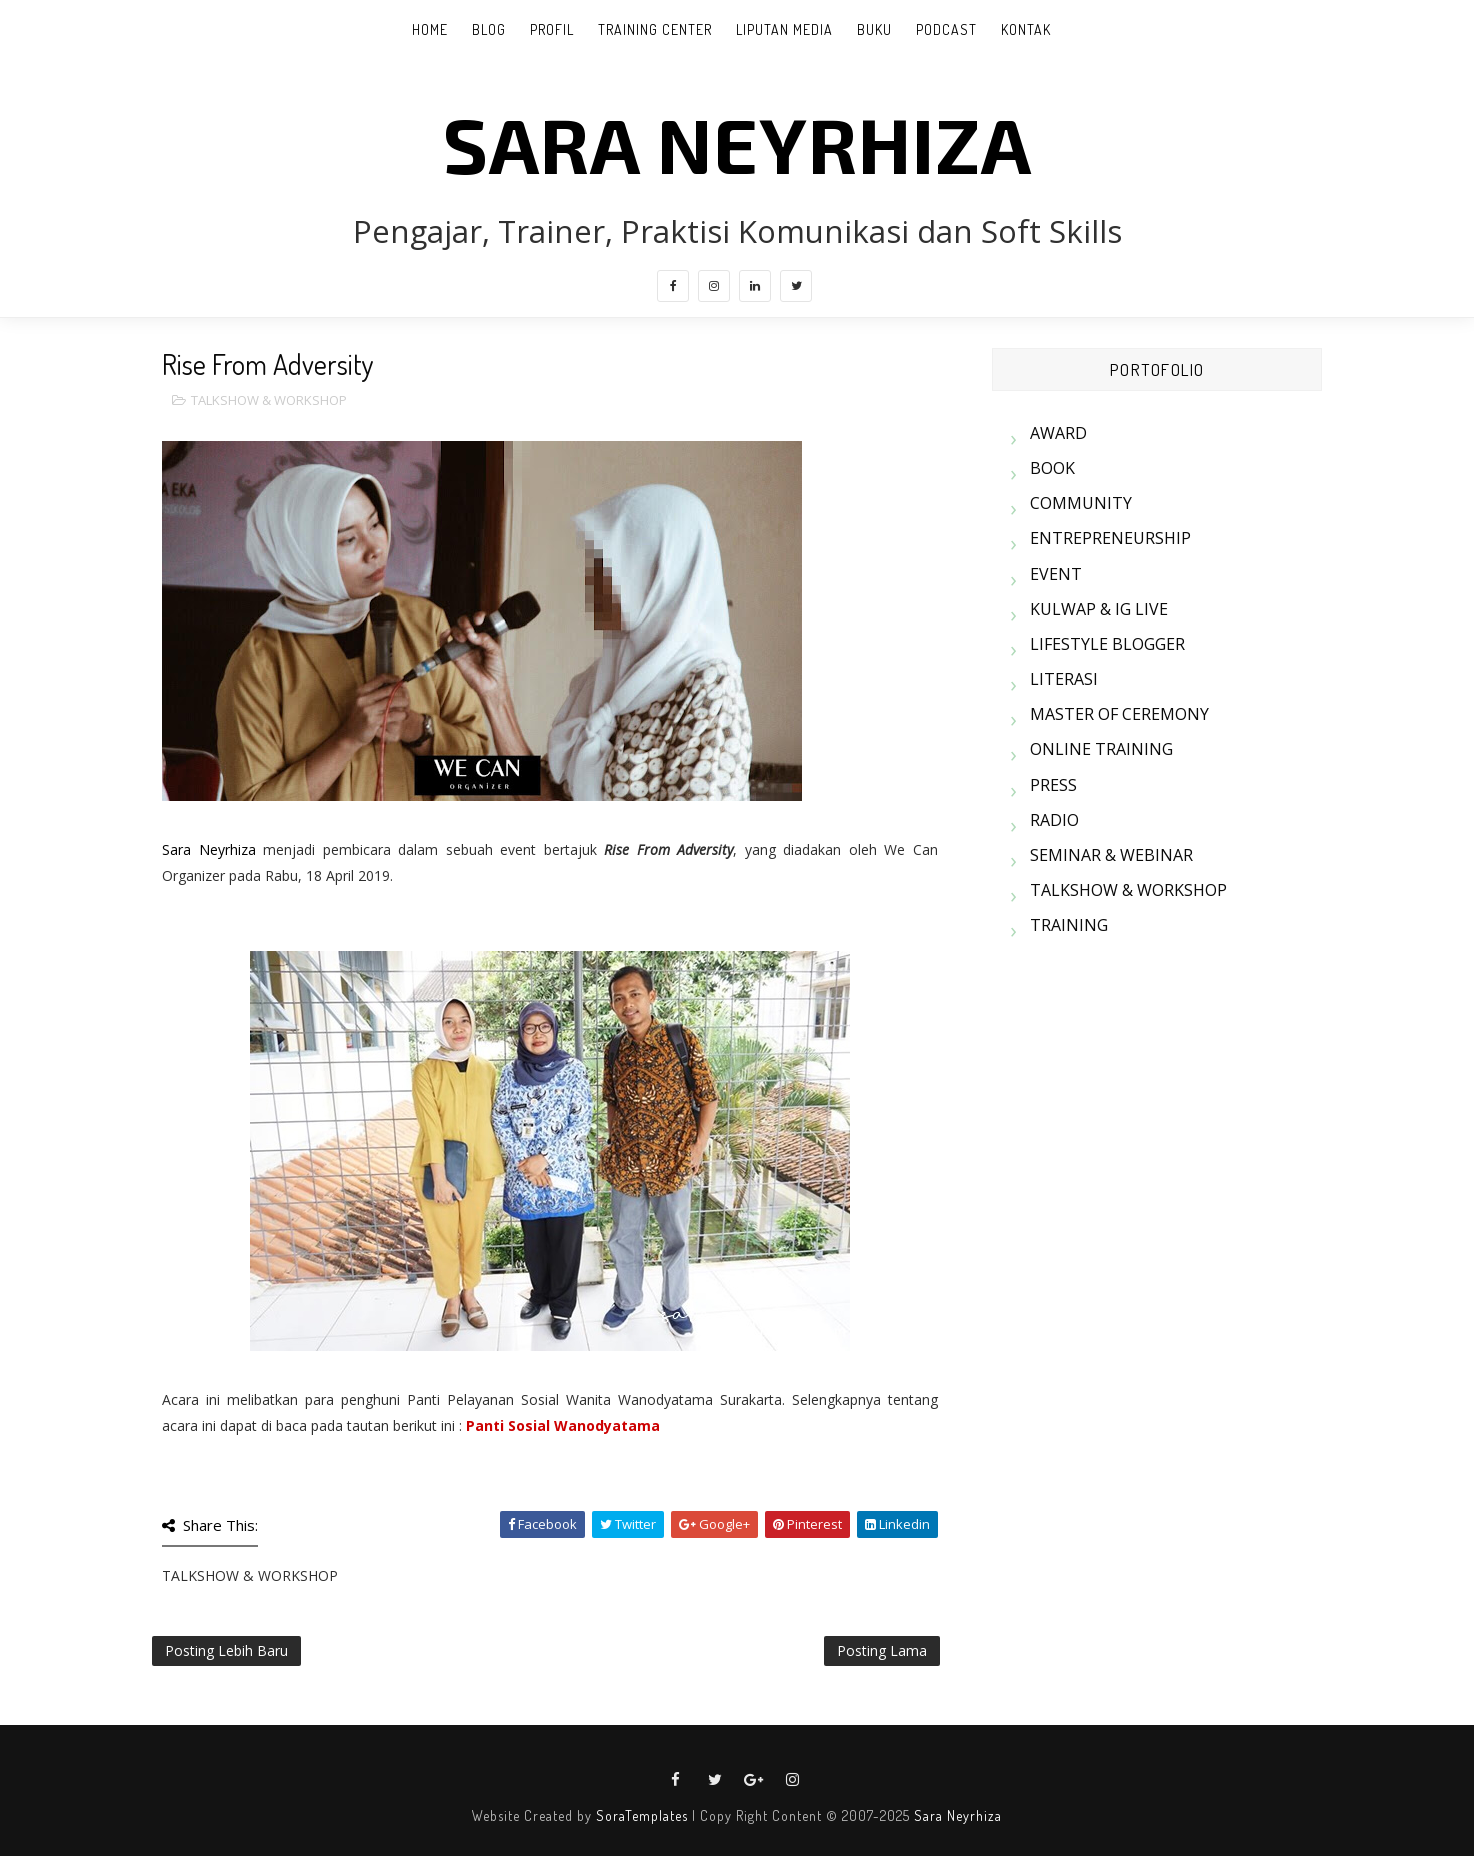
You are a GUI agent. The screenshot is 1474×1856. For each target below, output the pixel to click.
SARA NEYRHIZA (737, 143)
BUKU (874, 29)
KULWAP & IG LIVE (1099, 609)
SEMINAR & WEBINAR (1111, 855)
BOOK (1052, 468)
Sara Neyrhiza (209, 849)
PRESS (1053, 785)
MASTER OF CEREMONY (1119, 714)
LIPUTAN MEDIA (784, 29)
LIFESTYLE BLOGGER (1107, 644)
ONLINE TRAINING (1101, 749)
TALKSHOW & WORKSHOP (269, 400)
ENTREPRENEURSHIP (1110, 538)
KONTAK (1026, 29)
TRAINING (1069, 925)
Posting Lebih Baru (226, 1650)
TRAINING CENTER (655, 29)
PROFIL (552, 29)
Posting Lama (882, 1650)
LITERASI (1064, 679)
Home (430, 29)
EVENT (1056, 574)
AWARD (1058, 433)
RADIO (1054, 820)
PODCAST (946, 29)
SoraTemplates (642, 1815)
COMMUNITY (1081, 503)
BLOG (489, 29)
